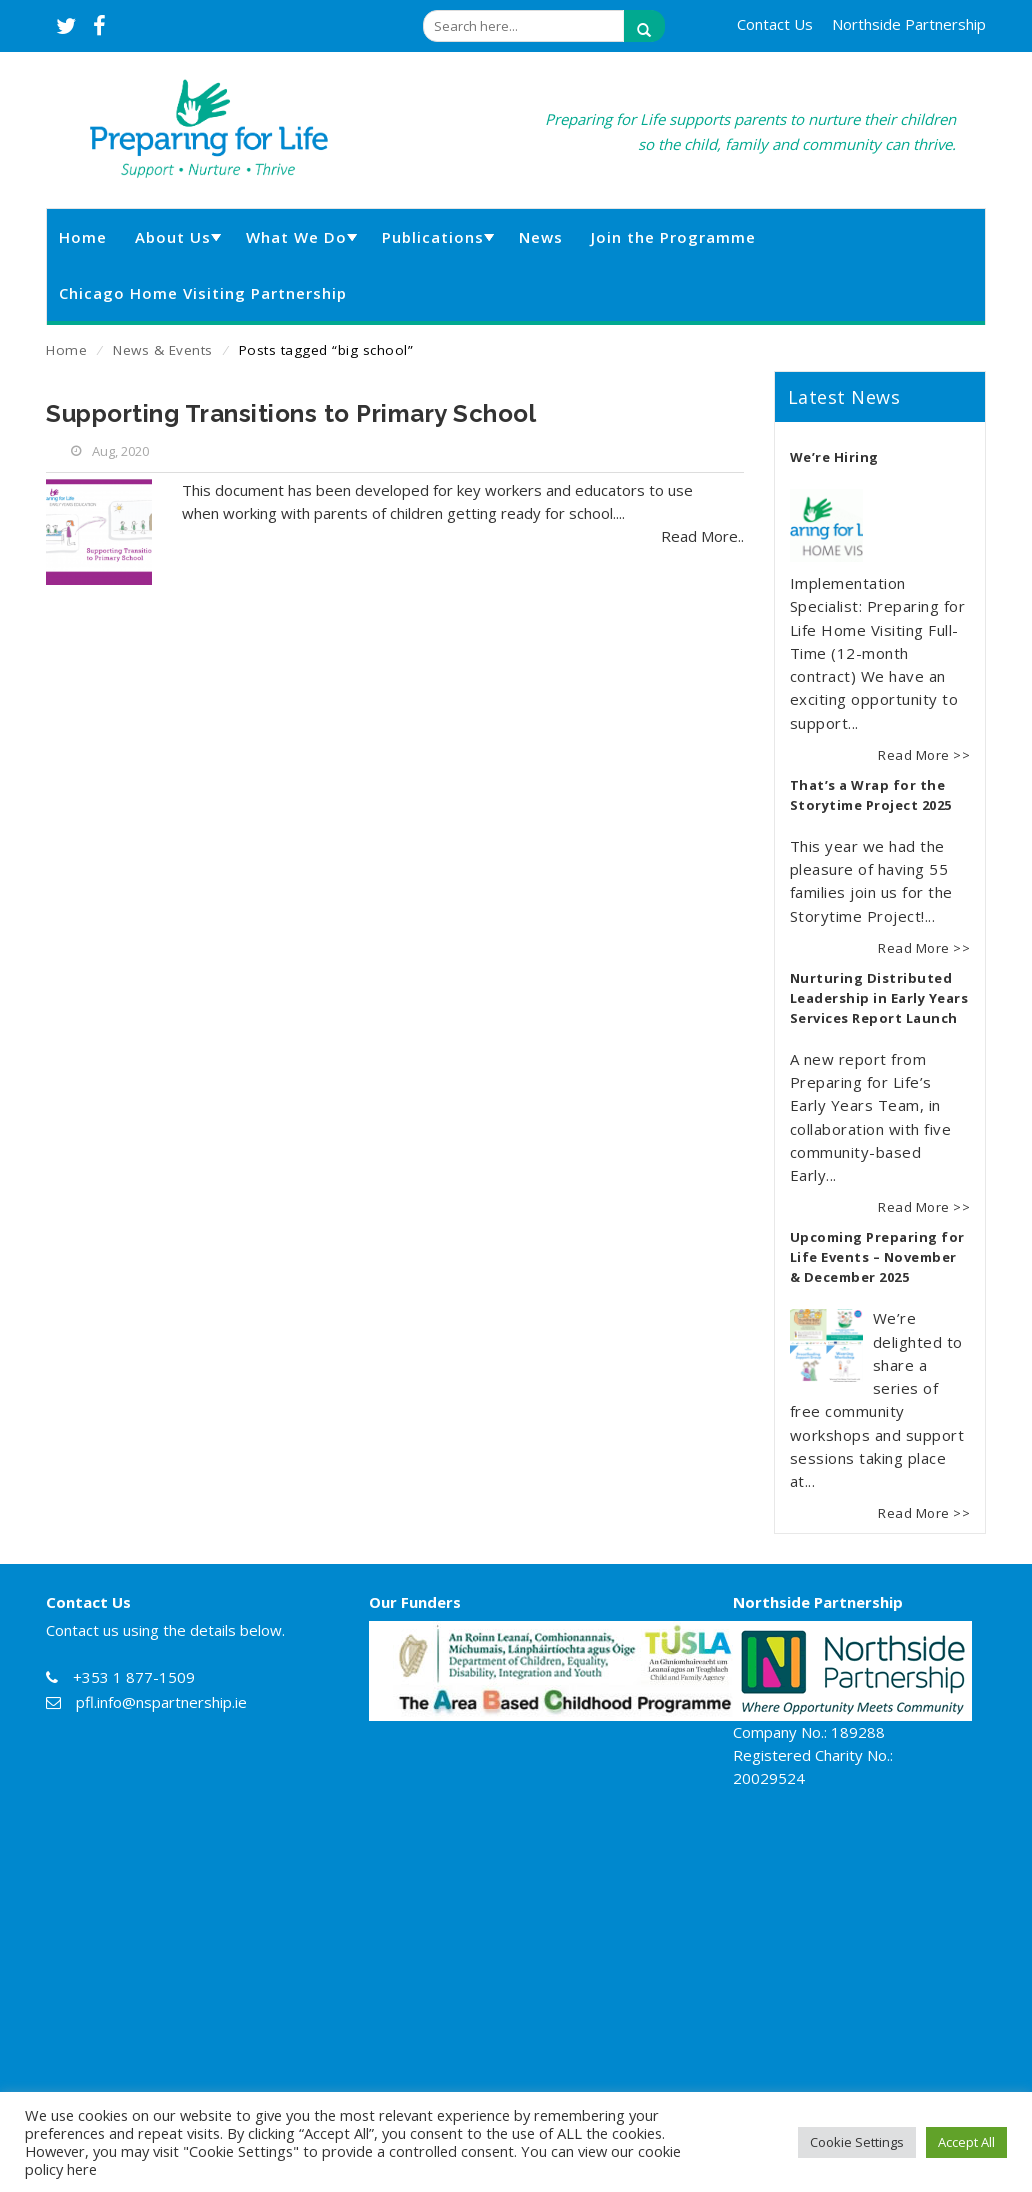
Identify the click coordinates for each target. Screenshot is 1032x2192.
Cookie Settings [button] (857, 2142)
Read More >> (924, 755)
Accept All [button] (966, 2142)
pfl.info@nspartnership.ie (161, 1702)
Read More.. (702, 536)
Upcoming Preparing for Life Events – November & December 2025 (877, 1257)
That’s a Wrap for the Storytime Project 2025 (871, 795)
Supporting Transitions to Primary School (291, 413)
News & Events (163, 350)
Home (66, 350)
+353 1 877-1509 (134, 1677)
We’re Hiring (834, 457)
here (82, 2169)
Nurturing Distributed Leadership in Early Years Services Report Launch (879, 998)
